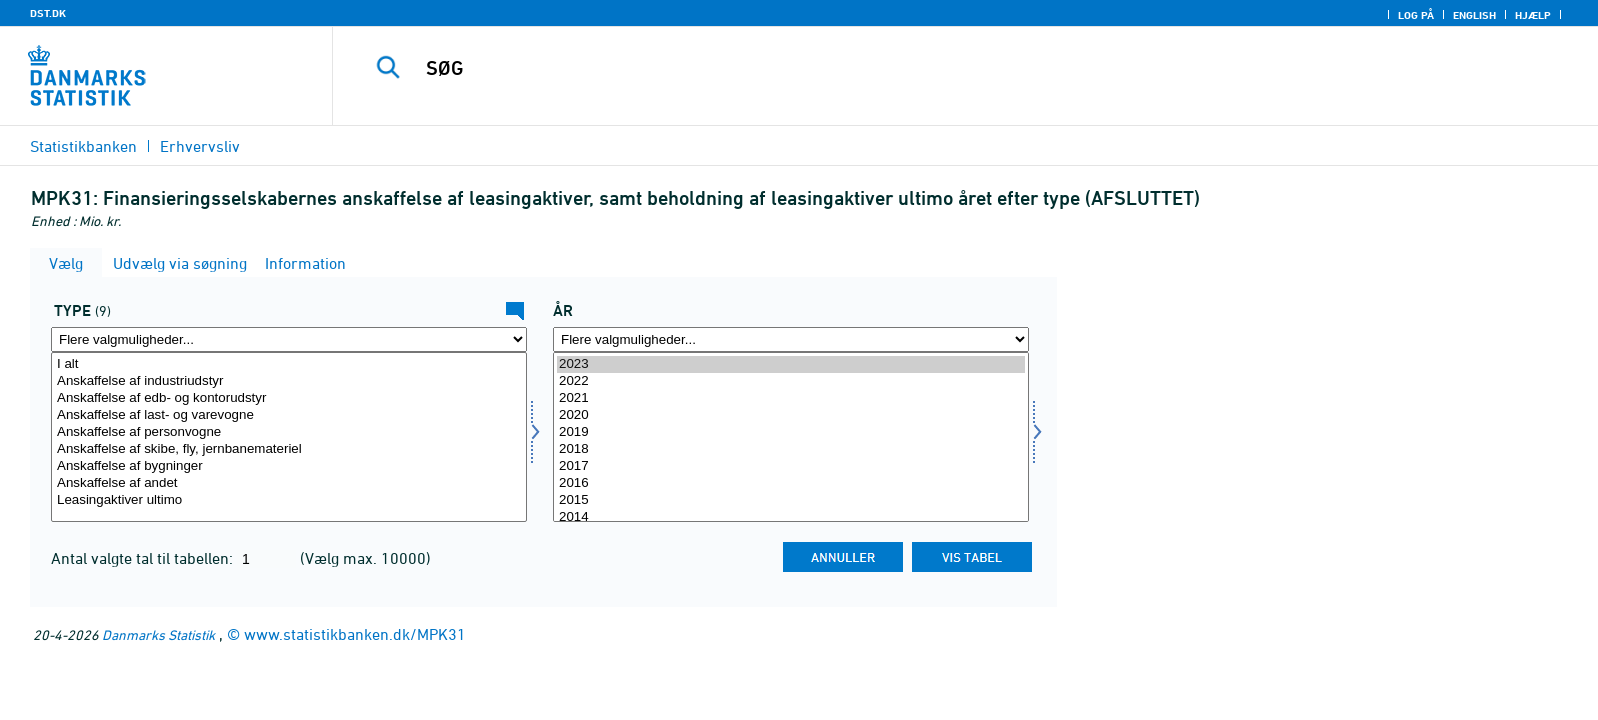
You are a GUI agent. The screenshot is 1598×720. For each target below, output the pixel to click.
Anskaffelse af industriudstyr (289, 381)
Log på (1416, 15)
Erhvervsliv (200, 146)
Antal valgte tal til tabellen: (144, 558)
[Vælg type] (289, 437)
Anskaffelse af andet (289, 483)
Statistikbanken (83, 146)
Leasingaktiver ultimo (289, 500)
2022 (791, 381)
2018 (791, 449)
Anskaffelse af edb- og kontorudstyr (289, 398)
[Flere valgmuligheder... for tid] (791, 339)
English (1474, 15)
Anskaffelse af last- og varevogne (289, 415)
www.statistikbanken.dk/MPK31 (355, 634)
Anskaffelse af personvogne (289, 432)
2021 (791, 398)
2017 (791, 466)
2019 (791, 432)
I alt (289, 364)
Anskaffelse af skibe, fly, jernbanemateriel (289, 449)
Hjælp (1533, 15)
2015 (791, 500)
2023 (791, 364)
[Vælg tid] (791, 437)
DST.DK (48, 13)
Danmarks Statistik (158, 634)
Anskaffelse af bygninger (289, 466)
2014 (791, 517)
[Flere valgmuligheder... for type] (289, 339)
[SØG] (917, 68)
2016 (791, 483)
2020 (791, 415)
